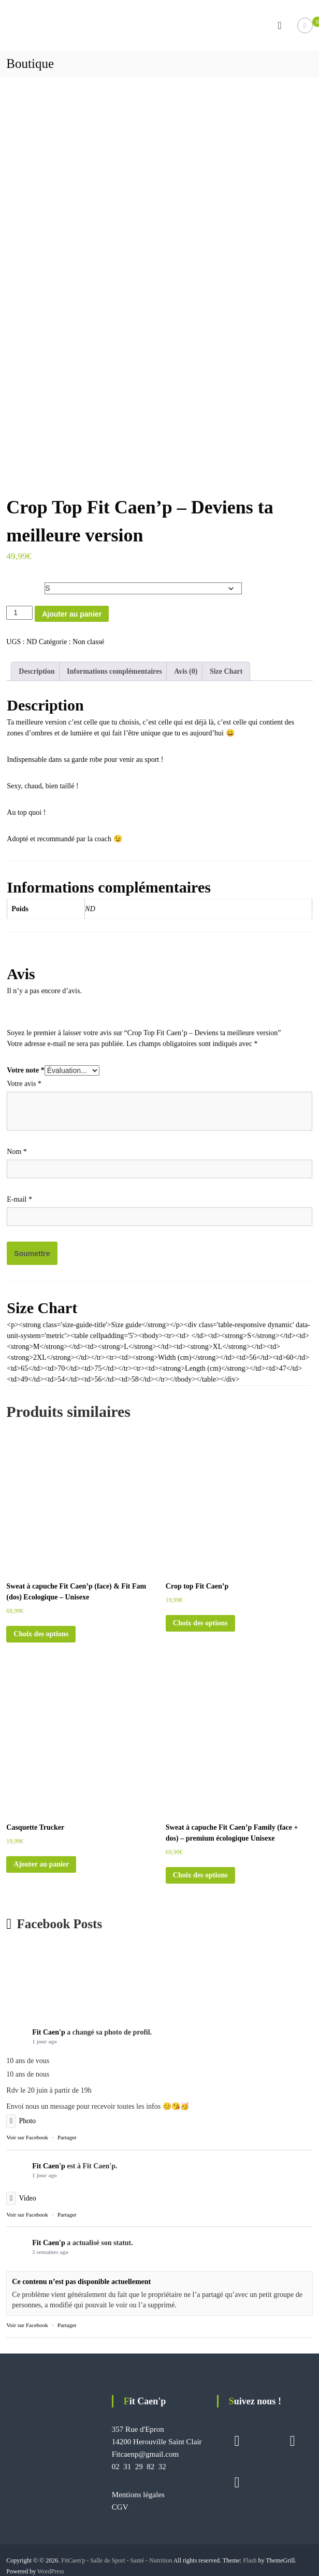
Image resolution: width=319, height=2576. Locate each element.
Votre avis (24, 1080)
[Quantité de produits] (19, 610)
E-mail (19, 1196)
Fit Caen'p (48, 2029)
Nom (17, 1148)
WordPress (50, 2568)
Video (21, 2195)
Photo (21, 2118)
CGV (120, 2504)
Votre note (25, 1067)
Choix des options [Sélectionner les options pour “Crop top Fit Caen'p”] (200, 1620)
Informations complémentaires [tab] (114, 668)
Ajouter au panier (72, 611)
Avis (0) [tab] (185, 668)
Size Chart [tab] (226, 668)
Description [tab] (36, 668)
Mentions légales (138, 2491)
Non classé (88, 639)
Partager (67, 2134)
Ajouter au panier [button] (41, 1861)
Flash (249, 2557)
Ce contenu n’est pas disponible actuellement (81, 2278)
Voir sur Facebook (27, 2134)
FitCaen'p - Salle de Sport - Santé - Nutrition (116, 2557)
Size (14, 580)
